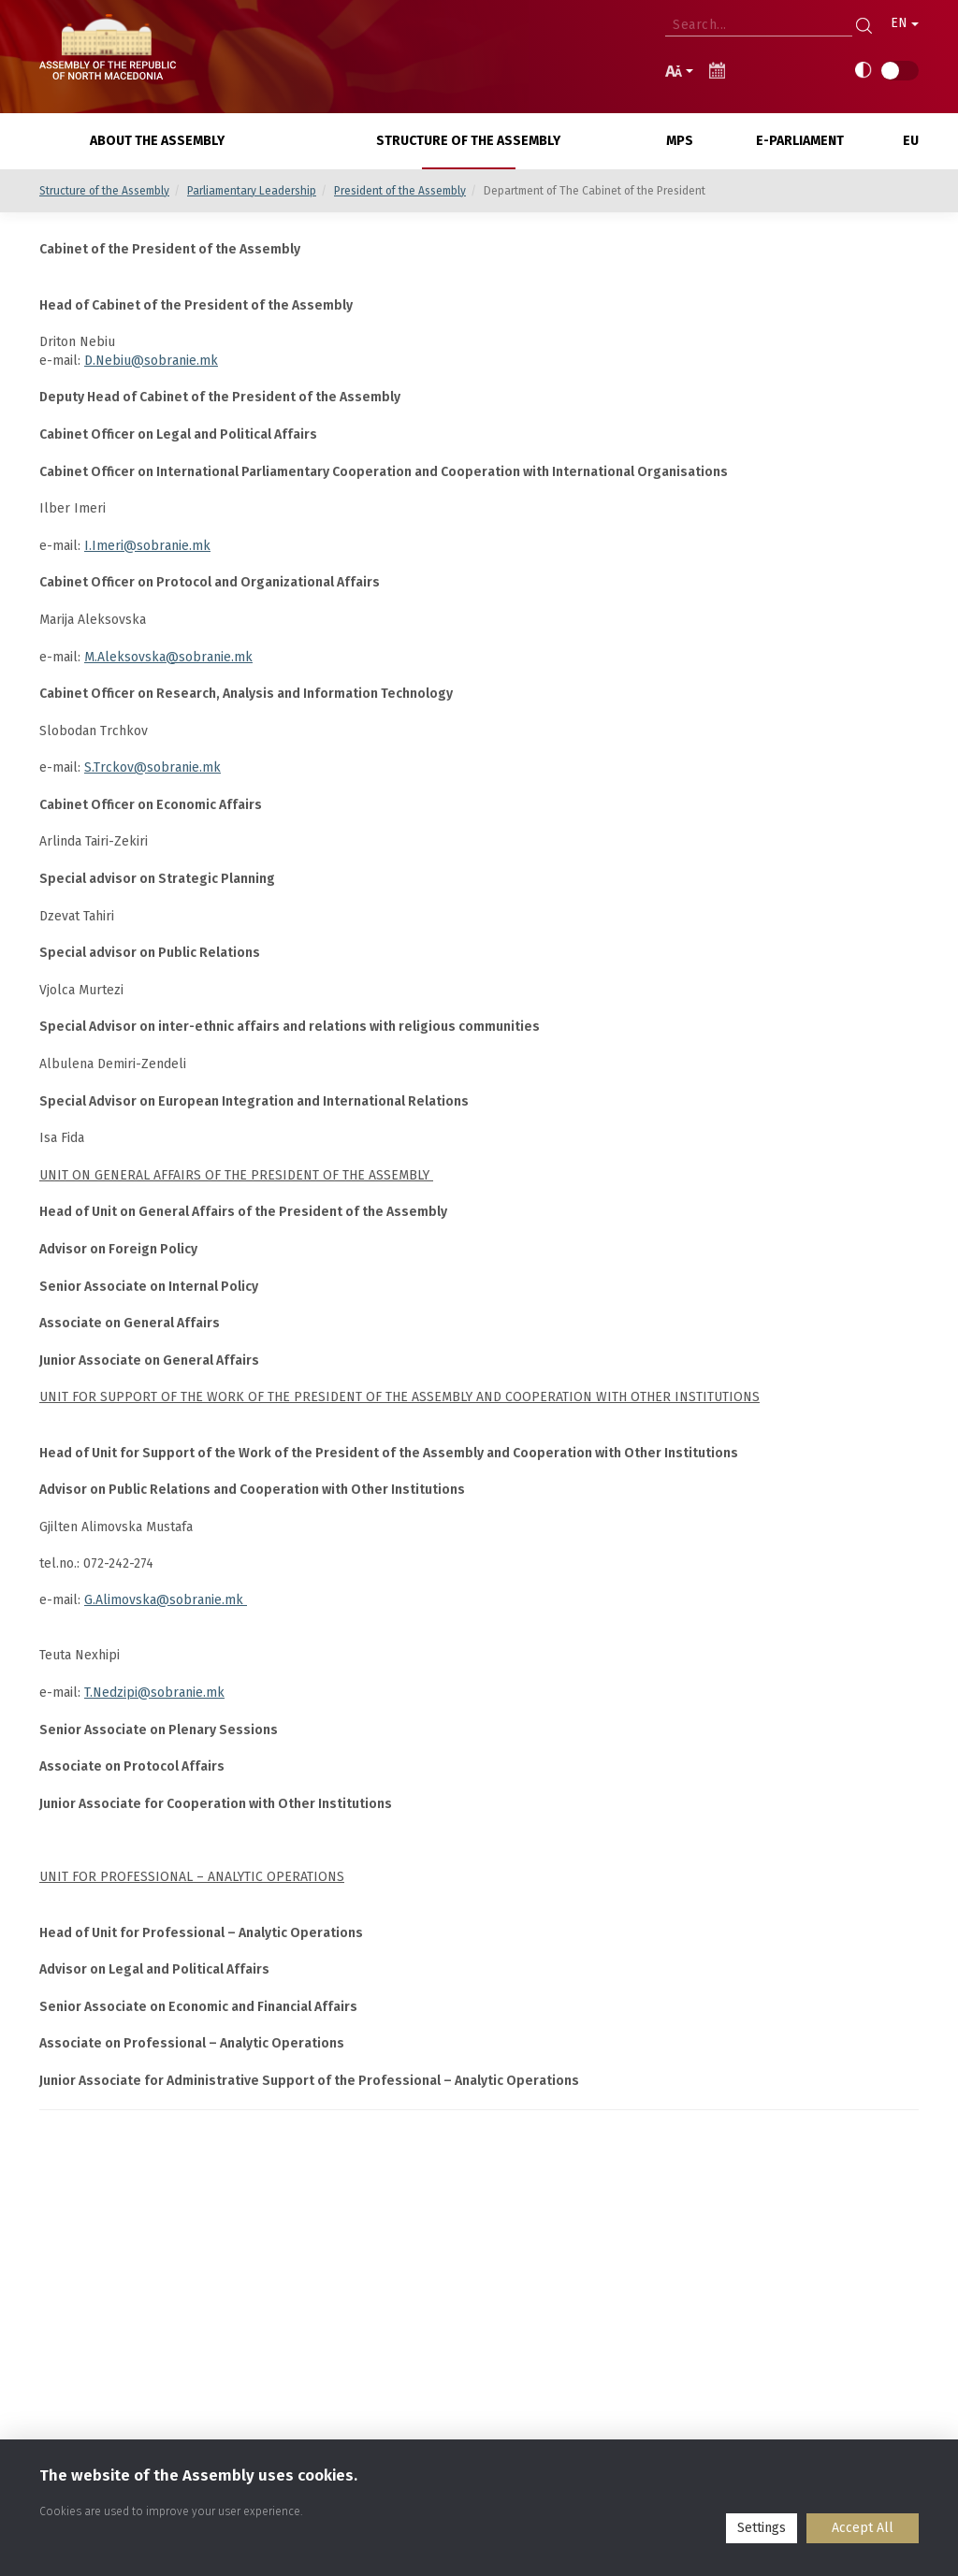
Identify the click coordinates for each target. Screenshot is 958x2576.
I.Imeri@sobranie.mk (147, 546)
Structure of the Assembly (104, 190)
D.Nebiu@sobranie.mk (151, 361)
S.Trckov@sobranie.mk (152, 767)
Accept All (862, 2528)
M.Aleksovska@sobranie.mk (168, 657)
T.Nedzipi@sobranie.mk (154, 1692)
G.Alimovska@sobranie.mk (165, 1600)
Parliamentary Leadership (251, 190)
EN (905, 23)
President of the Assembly (400, 190)
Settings (761, 2528)
